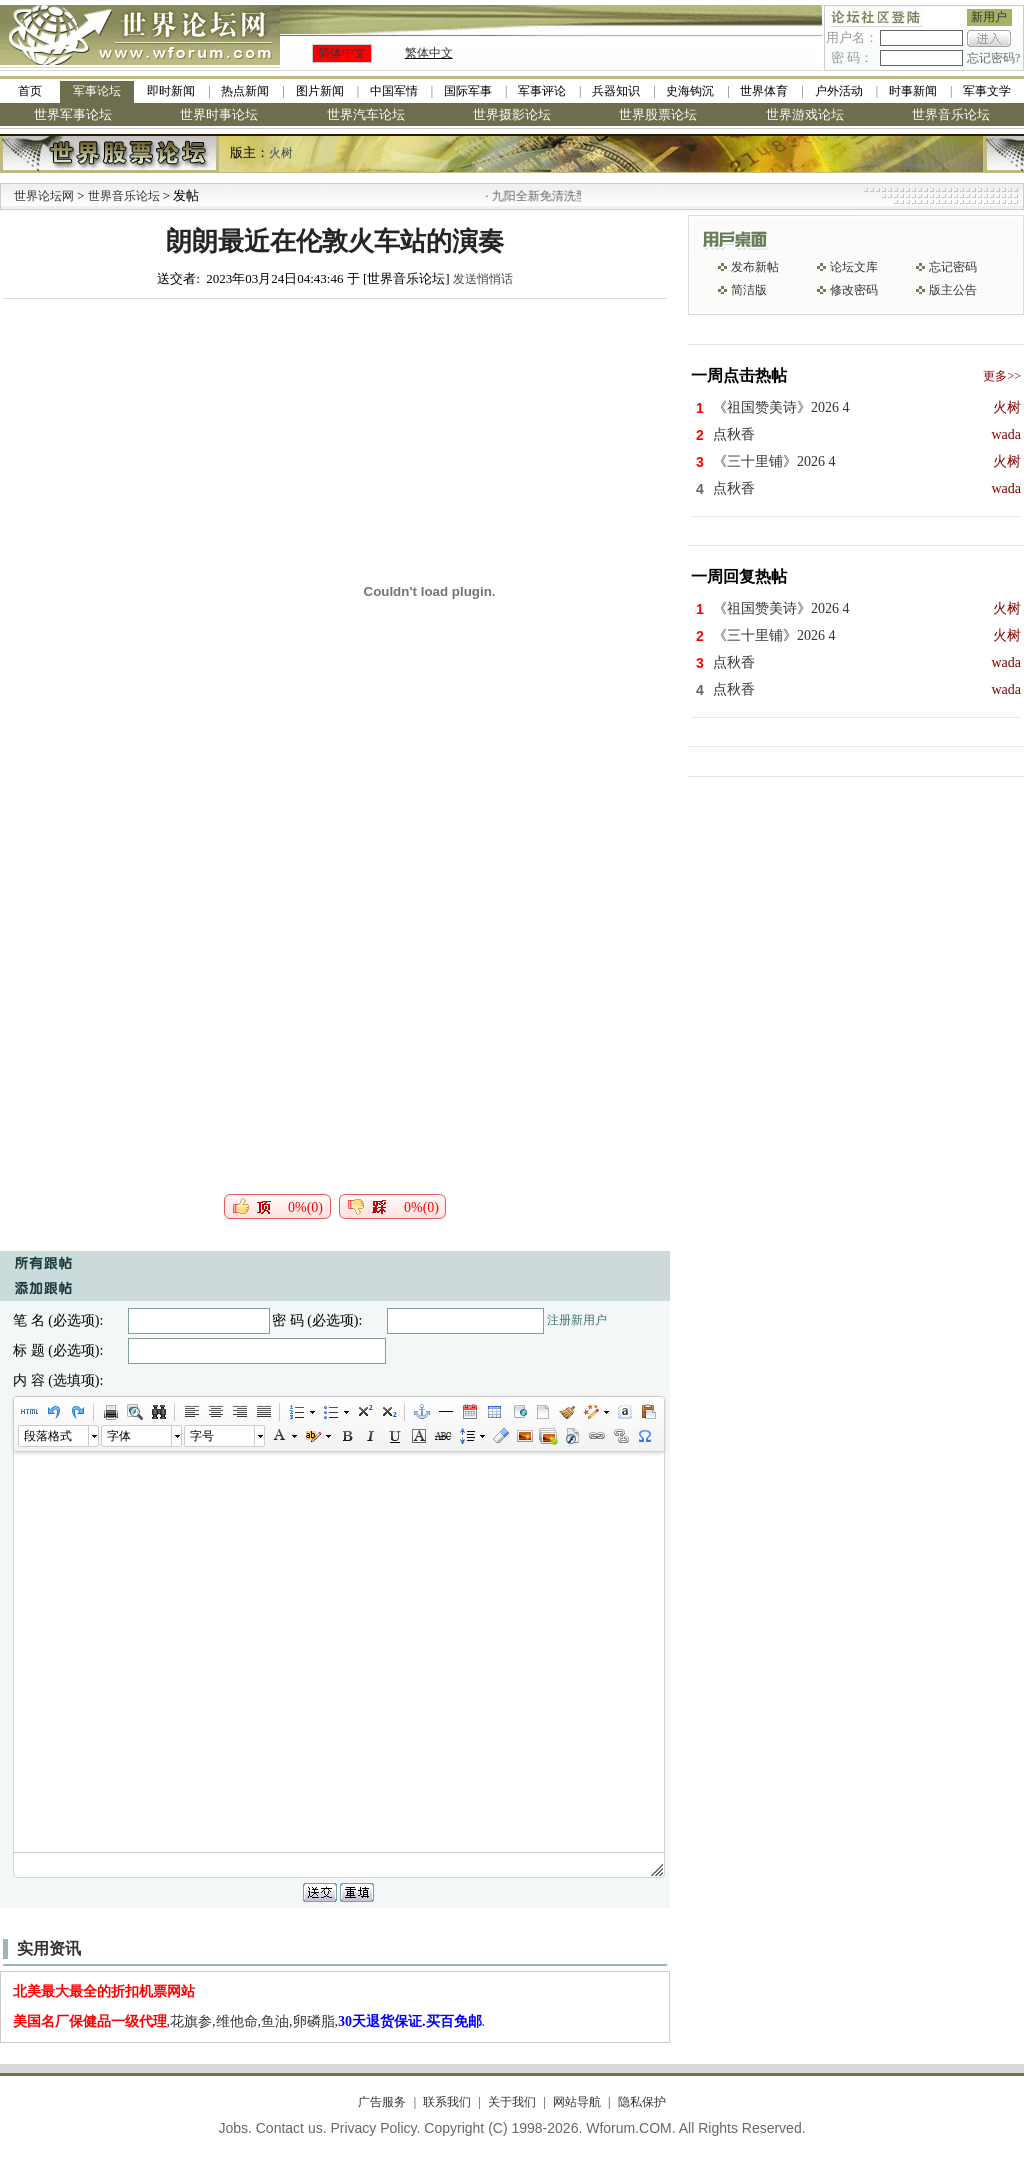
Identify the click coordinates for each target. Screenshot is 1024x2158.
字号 (202, 1436)
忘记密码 (953, 267)
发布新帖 (755, 267)
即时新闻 (171, 91)
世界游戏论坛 (805, 114)
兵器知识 (616, 91)
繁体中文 (429, 53)
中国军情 (394, 91)
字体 (119, 1436)
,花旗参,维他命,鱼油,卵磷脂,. (249, 2021)
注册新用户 (577, 1320)
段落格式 (48, 1436)
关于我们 (512, 2102)
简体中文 (342, 53)
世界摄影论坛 (512, 114)
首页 (30, 91)
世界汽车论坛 (366, 114)
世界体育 (764, 91)
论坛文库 (854, 267)
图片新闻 (320, 91)
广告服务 (382, 2102)
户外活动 (839, 91)
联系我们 (447, 2102)
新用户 (989, 17)
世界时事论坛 (219, 114)
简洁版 (749, 290)
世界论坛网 (44, 196)
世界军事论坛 (73, 114)
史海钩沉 (690, 91)
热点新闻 (245, 91)
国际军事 (468, 91)
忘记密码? (993, 58)
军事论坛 (97, 91)
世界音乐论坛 (951, 114)
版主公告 (953, 290)
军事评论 (542, 91)
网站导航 (577, 2102)
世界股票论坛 (658, 114)
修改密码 (854, 290)
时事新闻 (913, 91)
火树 (281, 153)
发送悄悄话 (483, 279)
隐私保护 (642, 2102)
